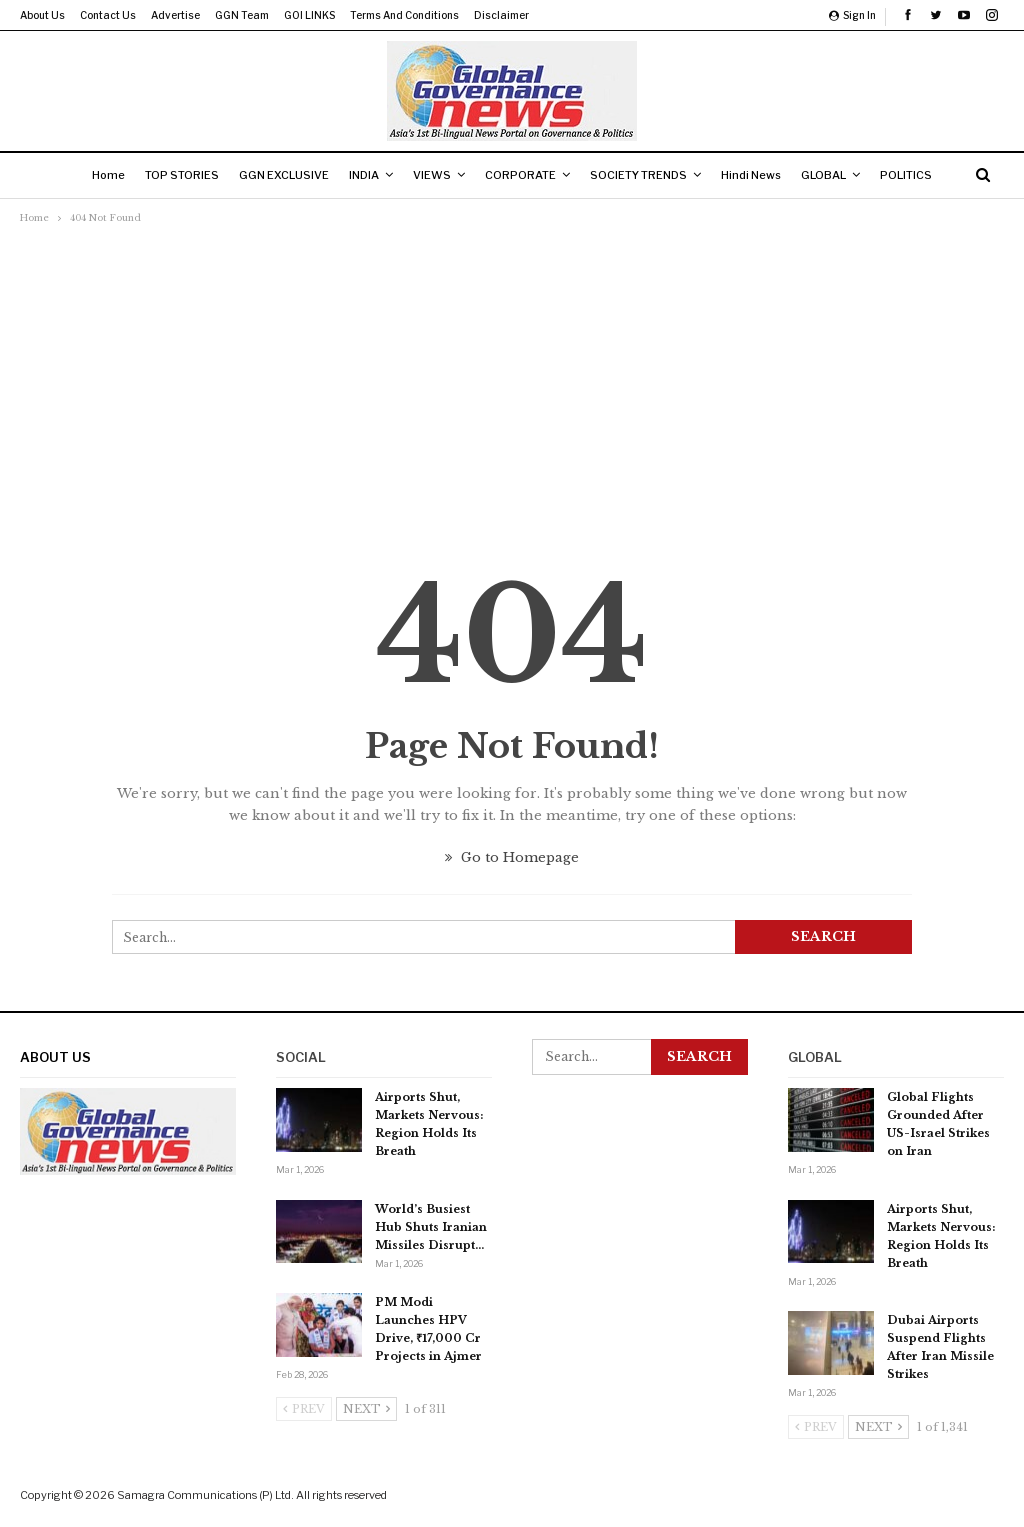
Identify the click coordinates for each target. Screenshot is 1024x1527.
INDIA (358, 175)
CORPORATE (522, 175)
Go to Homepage (512, 857)
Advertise (175, 15)
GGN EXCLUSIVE (274, 175)
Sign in (852, 15)
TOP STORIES (168, 175)
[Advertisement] (512, 379)
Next (366, 1409)
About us (42, 15)
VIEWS (430, 175)
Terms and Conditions (404, 15)
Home (90, 175)
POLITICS (924, 175)
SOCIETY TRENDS (644, 175)
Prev (304, 1409)
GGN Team (242, 15)
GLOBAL (837, 175)
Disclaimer (501, 15)
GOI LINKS (309, 15)
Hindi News (761, 175)
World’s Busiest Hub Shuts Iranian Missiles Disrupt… (431, 1227)
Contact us (108, 15)
